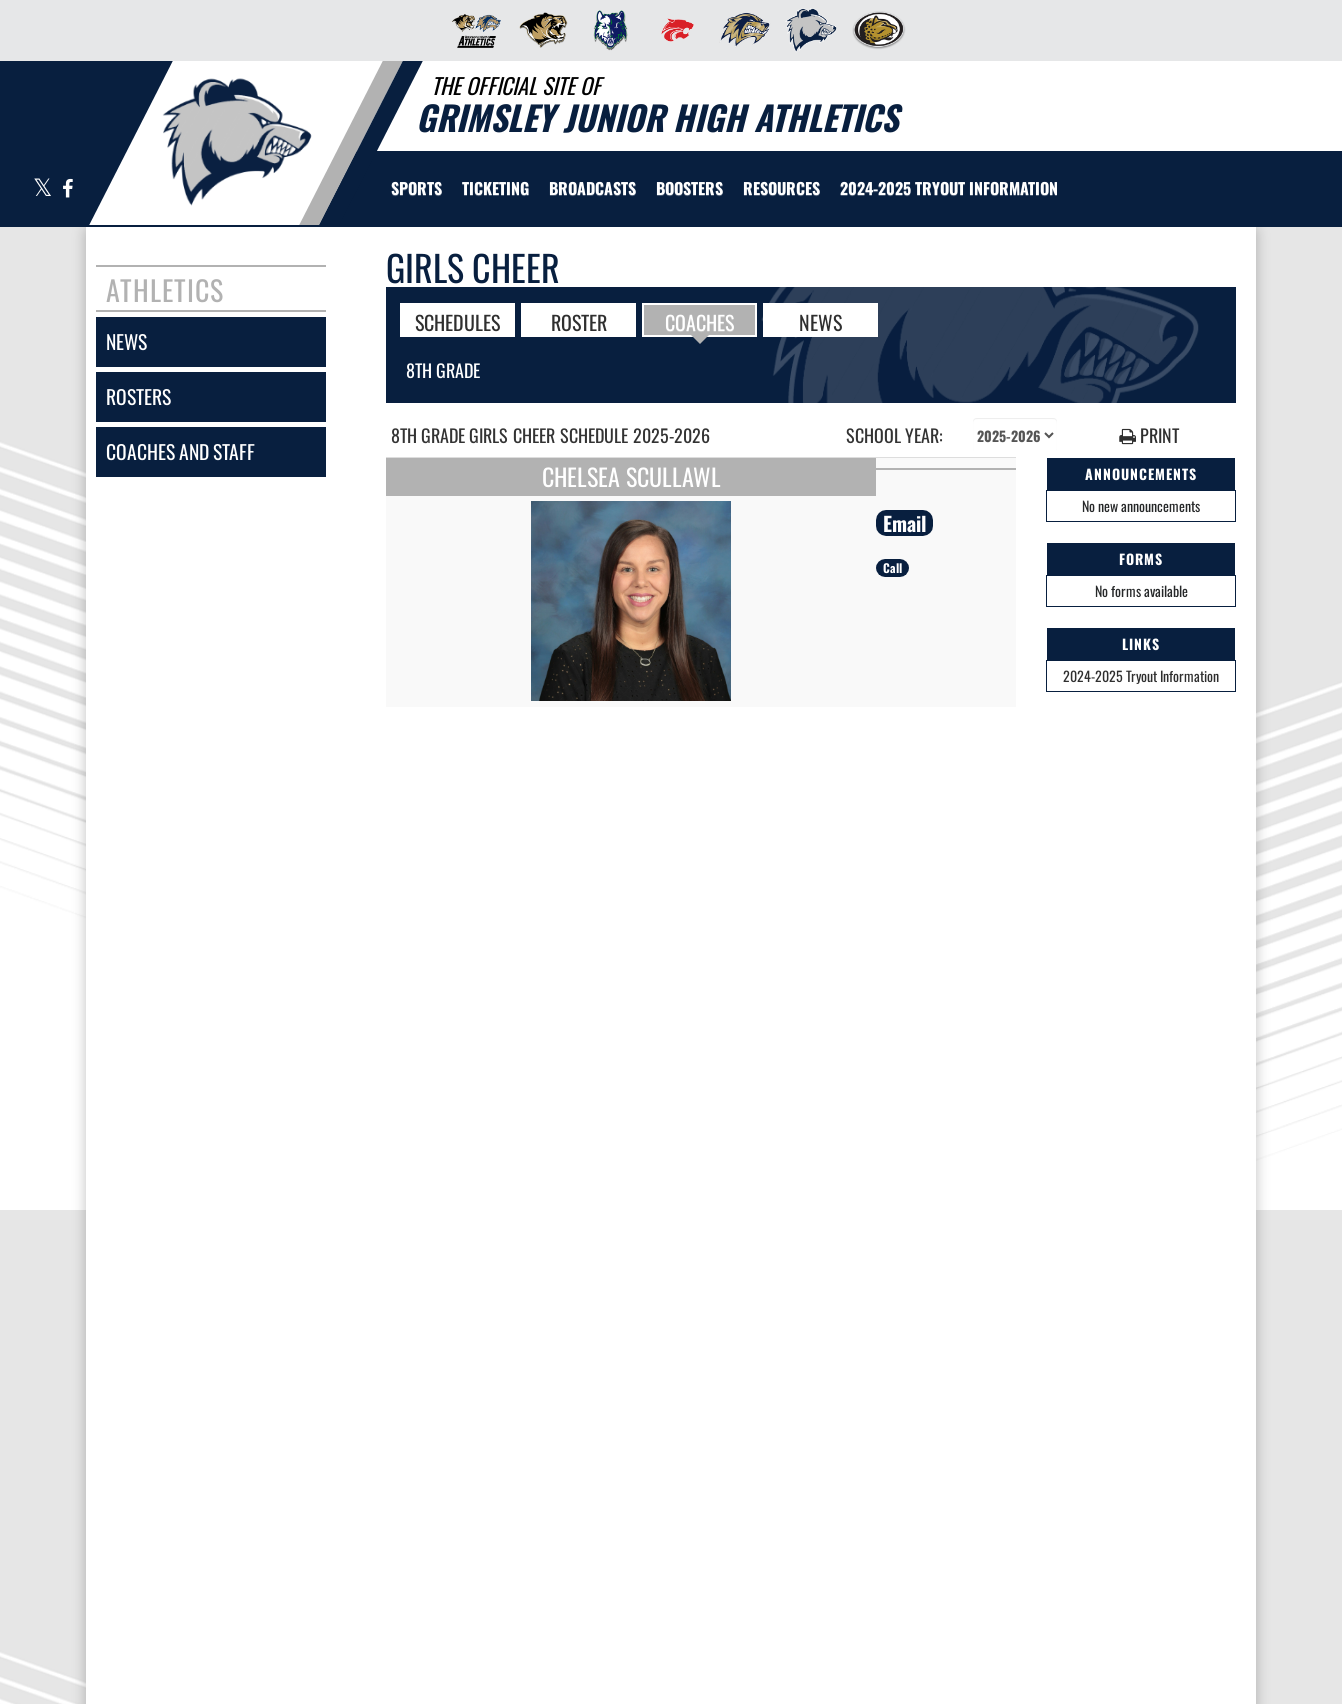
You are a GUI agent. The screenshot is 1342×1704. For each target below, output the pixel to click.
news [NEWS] (126, 341)
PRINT (1149, 435)
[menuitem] (470, 30)
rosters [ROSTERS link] (138, 396)
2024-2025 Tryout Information (1141, 675)
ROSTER (579, 321)
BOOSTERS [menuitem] (689, 188)
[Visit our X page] (43, 189)
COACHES (699, 321)
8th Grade (443, 370)
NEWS (820, 321)
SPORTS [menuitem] (416, 188)
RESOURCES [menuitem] (781, 188)
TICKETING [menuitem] (495, 188)
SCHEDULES (457, 321)
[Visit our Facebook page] (66, 189)
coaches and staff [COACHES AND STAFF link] (180, 451)
